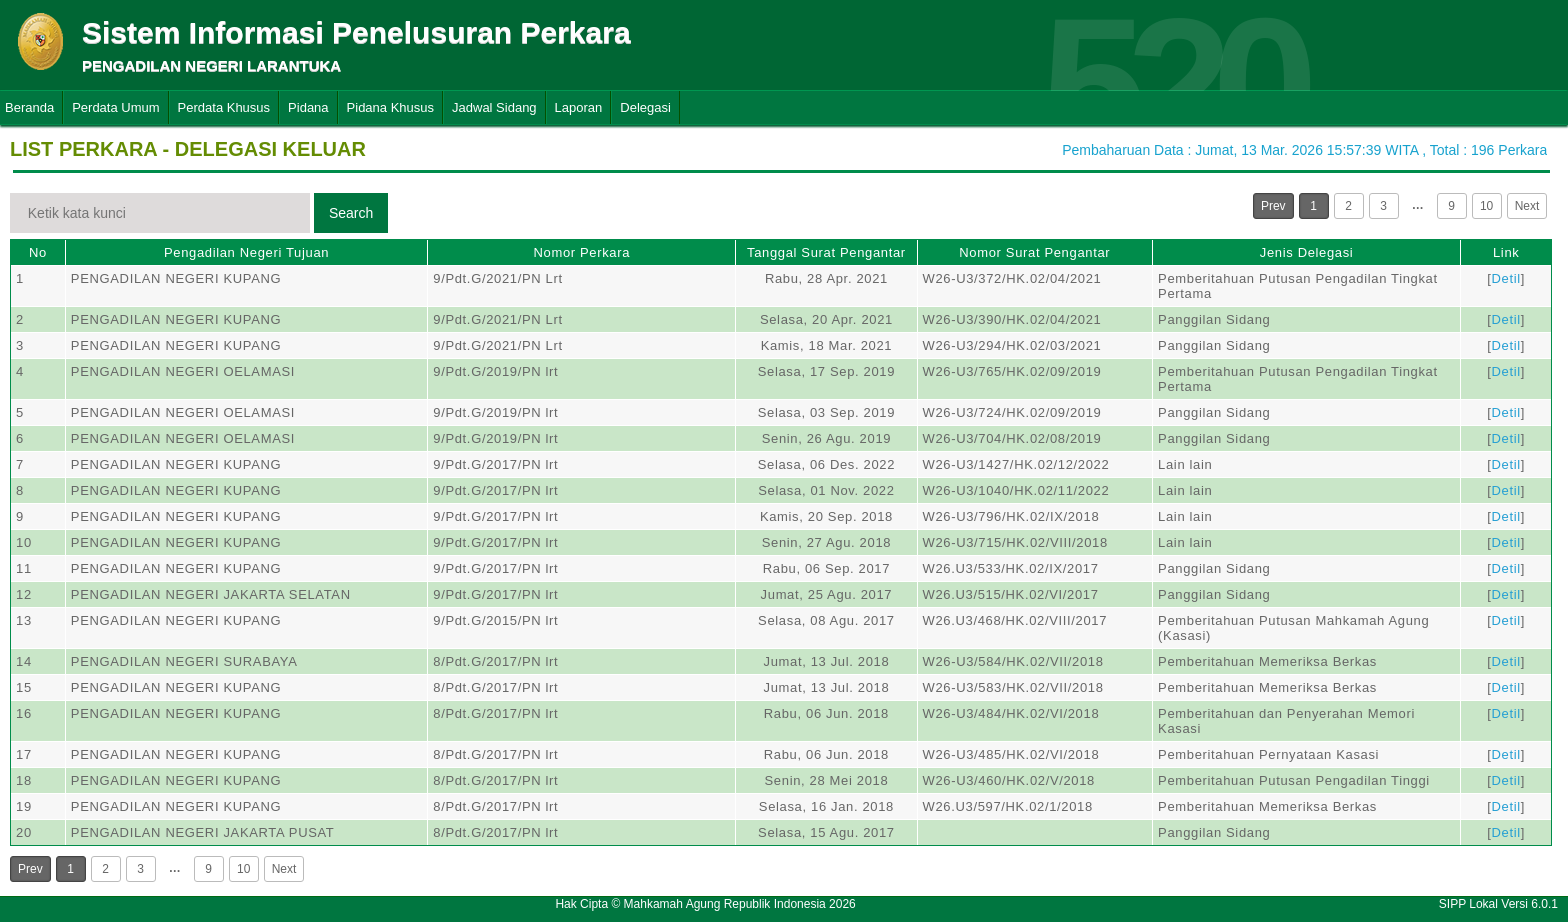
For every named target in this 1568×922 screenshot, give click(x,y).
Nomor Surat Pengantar (1034, 252)
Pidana (308, 107)
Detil (1506, 278)
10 (1486, 206)
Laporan (579, 107)
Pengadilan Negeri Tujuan (246, 252)
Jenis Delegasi (1307, 252)
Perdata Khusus (224, 107)
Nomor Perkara (581, 252)
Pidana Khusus (390, 107)
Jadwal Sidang (494, 107)
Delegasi (645, 107)
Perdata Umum (115, 107)
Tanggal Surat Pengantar (826, 252)
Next (1527, 206)
